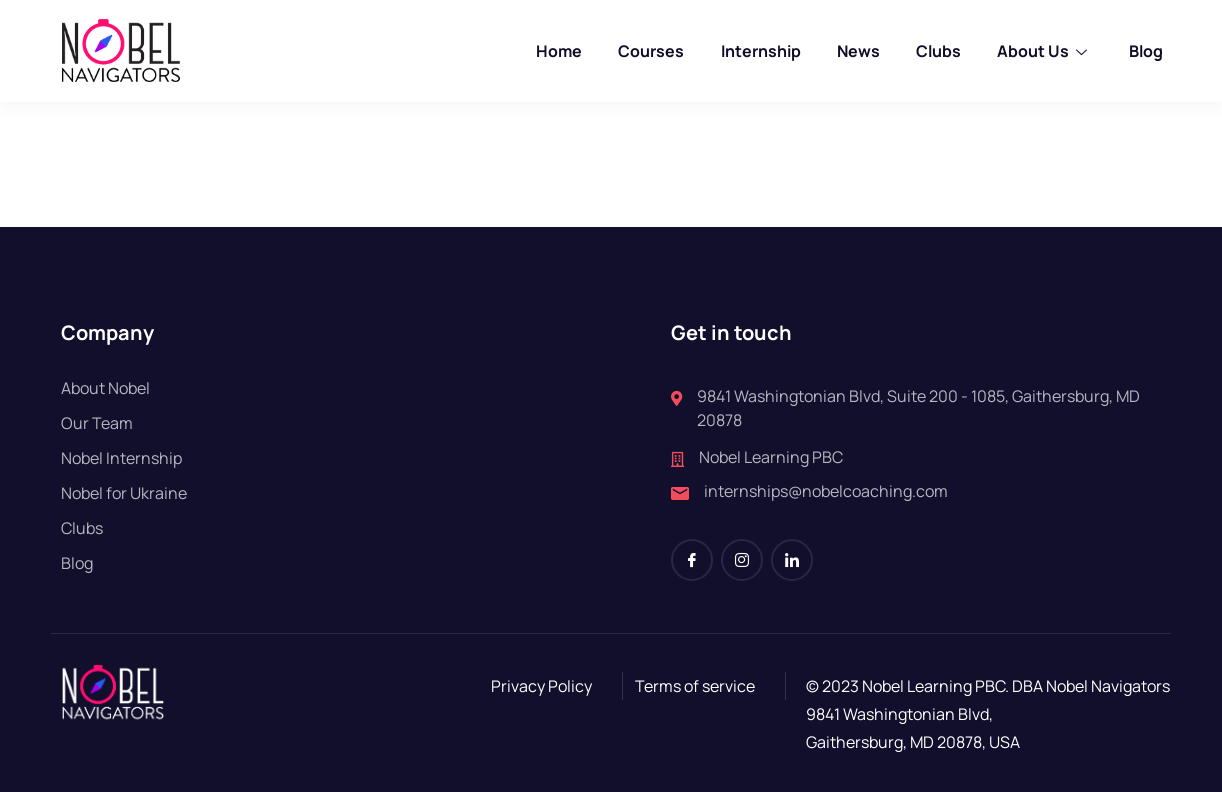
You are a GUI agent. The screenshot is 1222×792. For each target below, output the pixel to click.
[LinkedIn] (792, 560)
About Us (1044, 51)
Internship (761, 51)
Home (560, 51)
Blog (1145, 51)
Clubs (938, 51)
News (858, 51)
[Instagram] (742, 560)
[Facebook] (692, 560)
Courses (652, 51)
